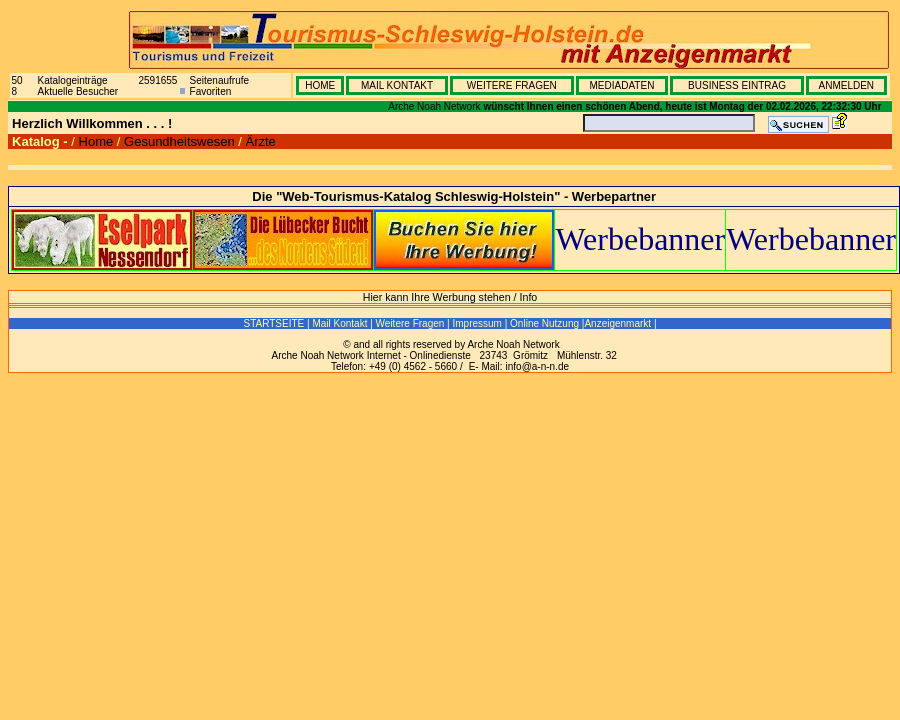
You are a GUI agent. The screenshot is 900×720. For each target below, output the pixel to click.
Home (96, 141)
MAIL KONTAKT (397, 85)
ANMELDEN (846, 85)
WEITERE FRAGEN (512, 85)
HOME (320, 85)
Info (529, 297)
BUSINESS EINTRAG (737, 85)
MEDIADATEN (622, 85)
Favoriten (211, 91)
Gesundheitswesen (179, 141)
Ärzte (260, 141)
